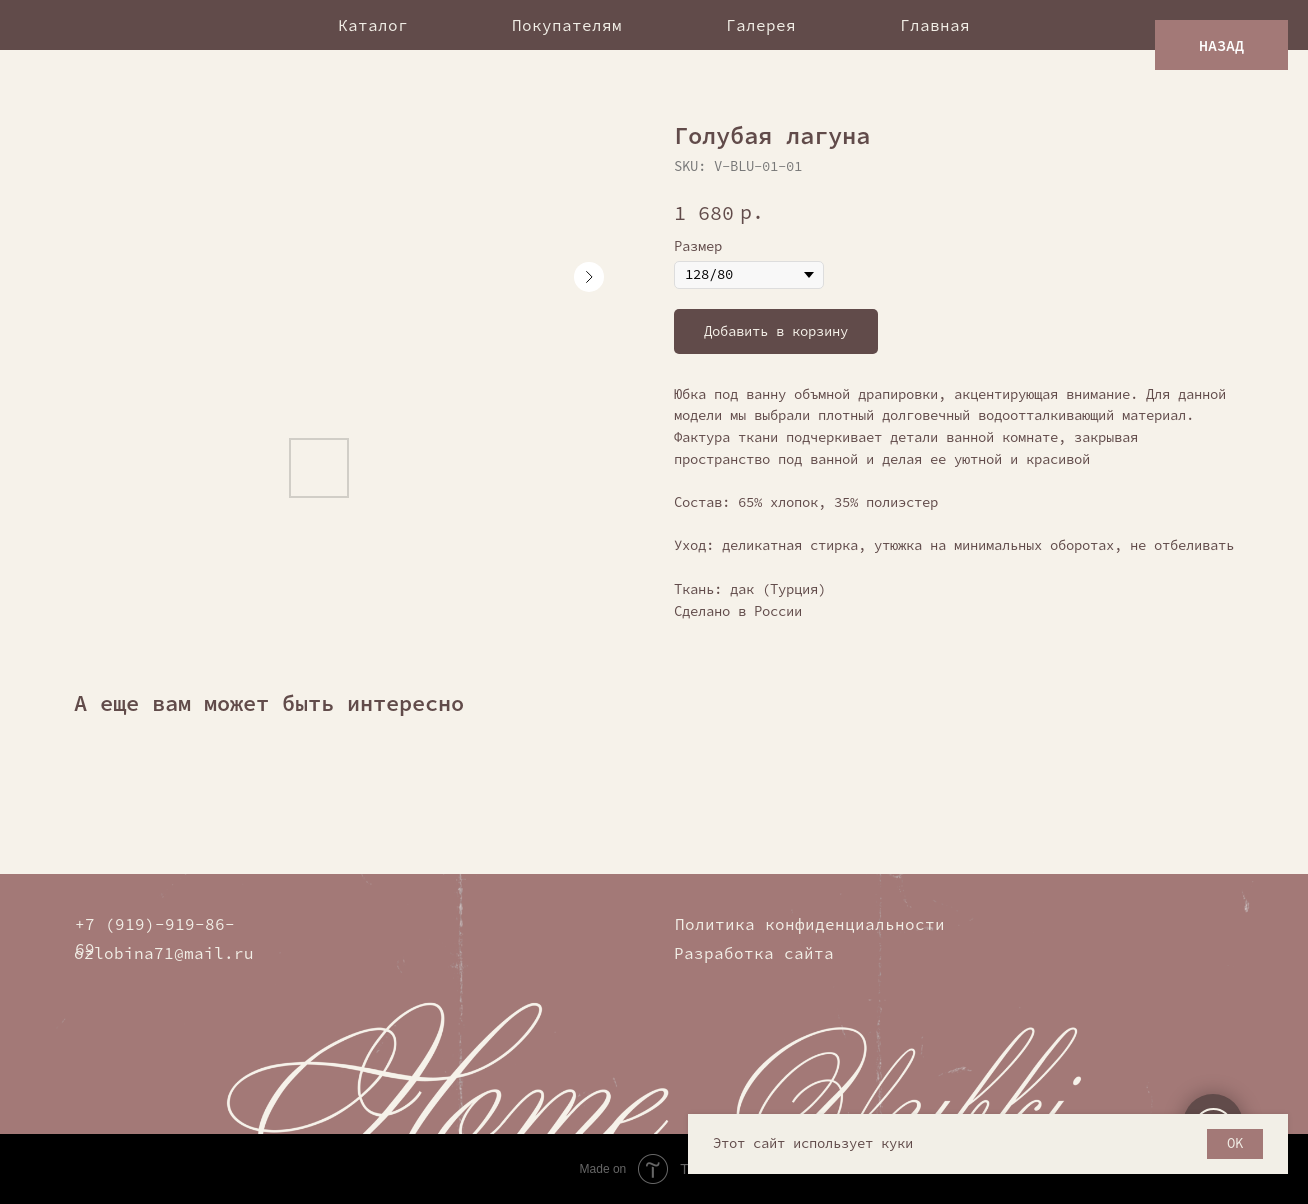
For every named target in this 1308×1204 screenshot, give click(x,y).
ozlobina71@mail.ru (164, 953)
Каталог (373, 25)
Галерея (761, 25)
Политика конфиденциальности (810, 924)
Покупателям (567, 25)
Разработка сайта (754, 953)
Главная (935, 25)
